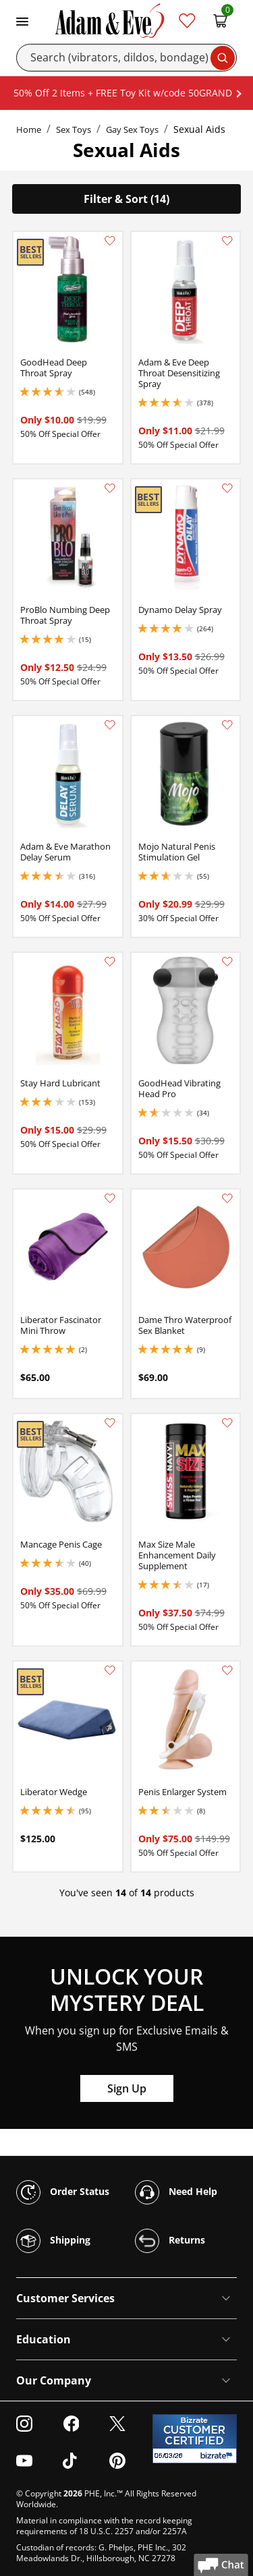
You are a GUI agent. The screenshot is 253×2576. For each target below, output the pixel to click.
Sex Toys (73, 129)
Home (28, 129)
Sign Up (126, 2088)
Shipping (53, 2241)
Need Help (176, 2192)
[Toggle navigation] (22, 20)
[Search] (126, 57)
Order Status (62, 2192)
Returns (170, 2241)
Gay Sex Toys (132, 129)
